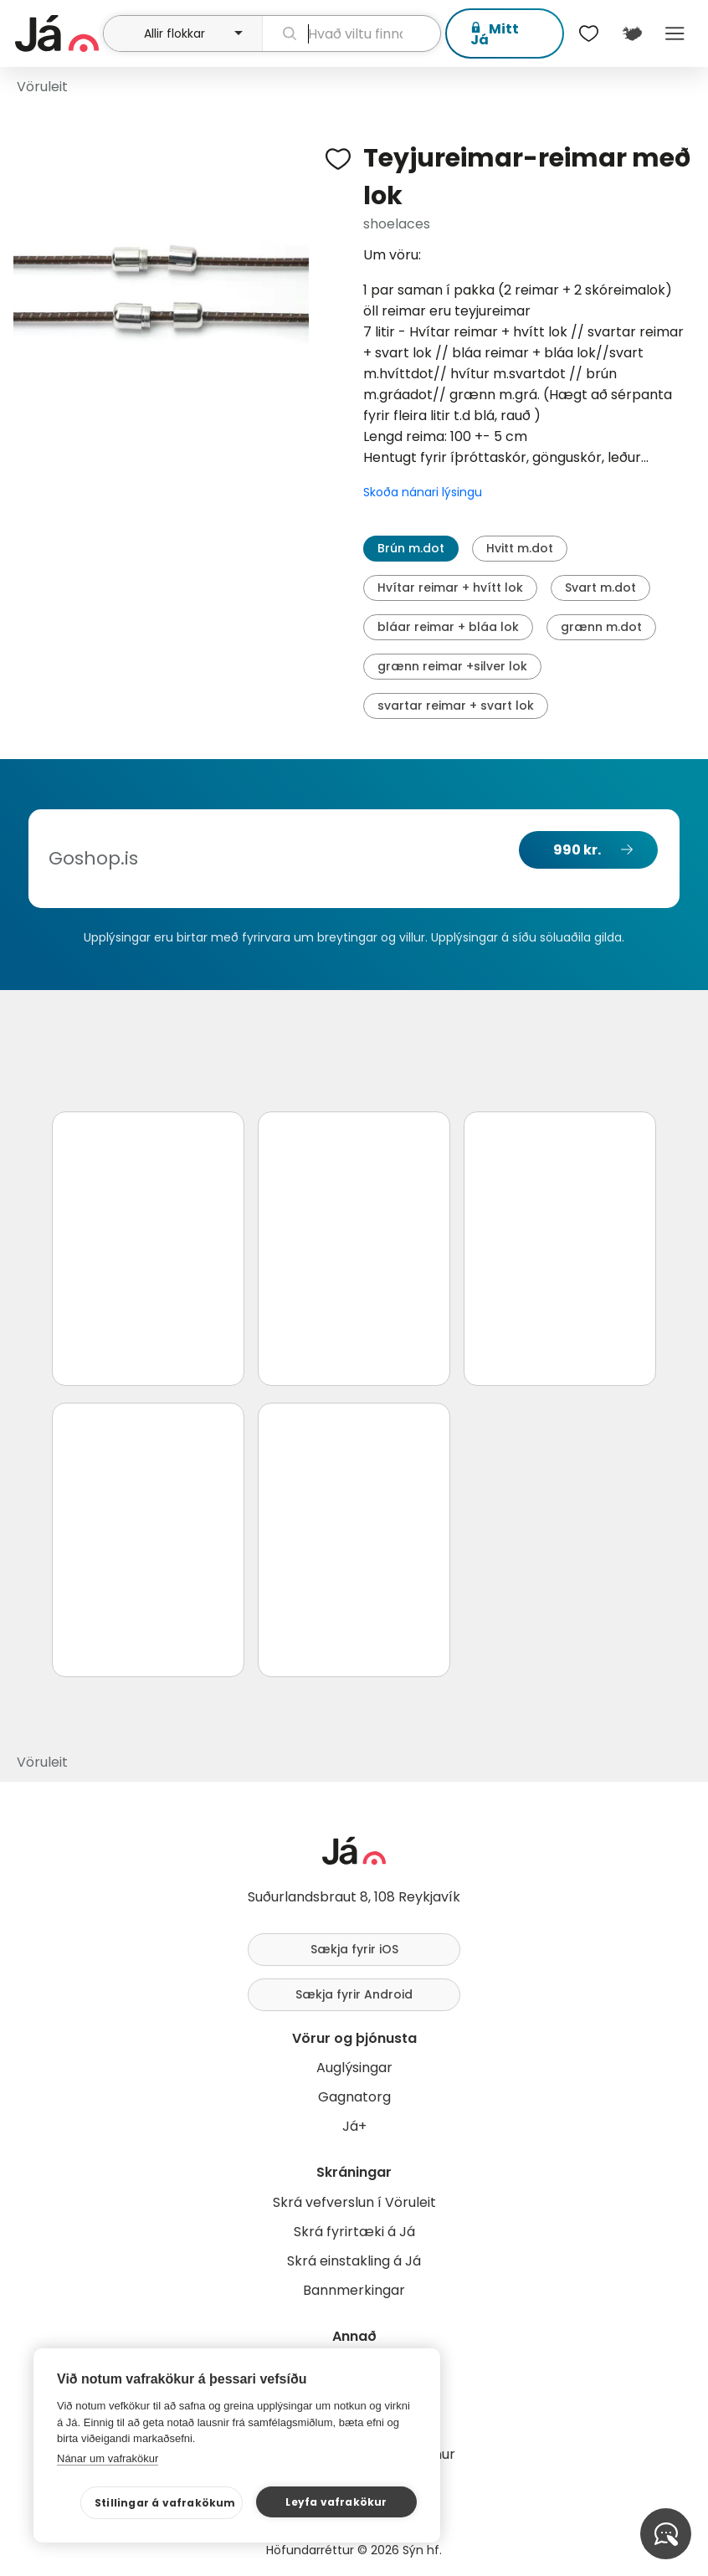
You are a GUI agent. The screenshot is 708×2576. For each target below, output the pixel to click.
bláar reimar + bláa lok (448, 626)
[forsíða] (57, 33)
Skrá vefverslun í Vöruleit (354, 2202)
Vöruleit (42, 86)
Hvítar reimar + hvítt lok (450, 587)
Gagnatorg (354, 2096)
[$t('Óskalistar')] (589, 33)
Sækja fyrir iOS (354, 1949)
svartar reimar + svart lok (455, 705)
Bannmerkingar (354, 2290)
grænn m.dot (601, 626)
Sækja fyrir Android (354, 1994)
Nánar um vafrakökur (107, 2458)
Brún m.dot (410, 548)
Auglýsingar (354, 2067)
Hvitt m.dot (519, 548)
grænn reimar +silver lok (452, 666)
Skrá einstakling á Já (354, 2261)
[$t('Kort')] (631, 33)
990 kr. (577, 850)
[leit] (351, 33)
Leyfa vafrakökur (336, 2502)
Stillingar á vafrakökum (165, 2503)
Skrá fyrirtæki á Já (354, 2231)
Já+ (354, 2126)
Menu (675, 33)
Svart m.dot (600, 587)
